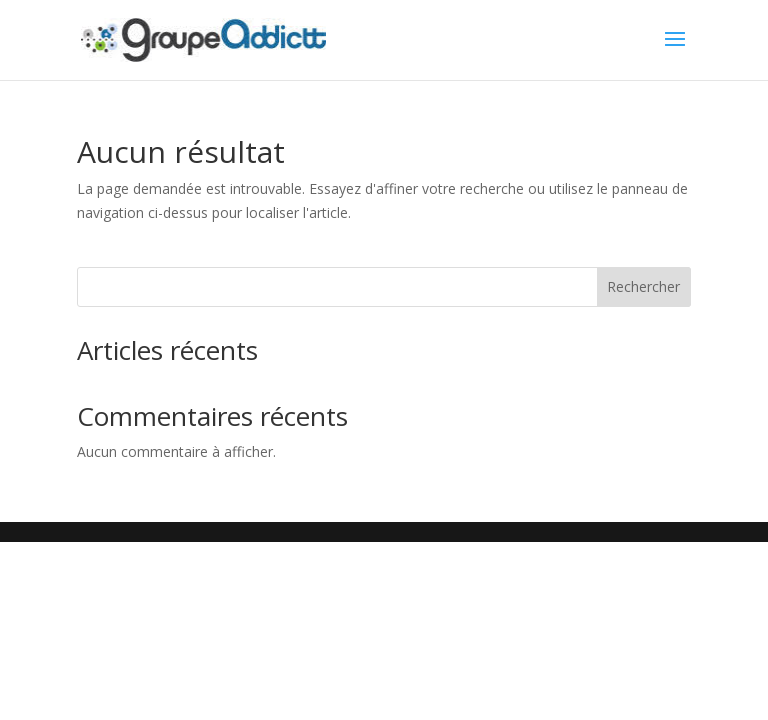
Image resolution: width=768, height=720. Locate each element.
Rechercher (643, 286)
